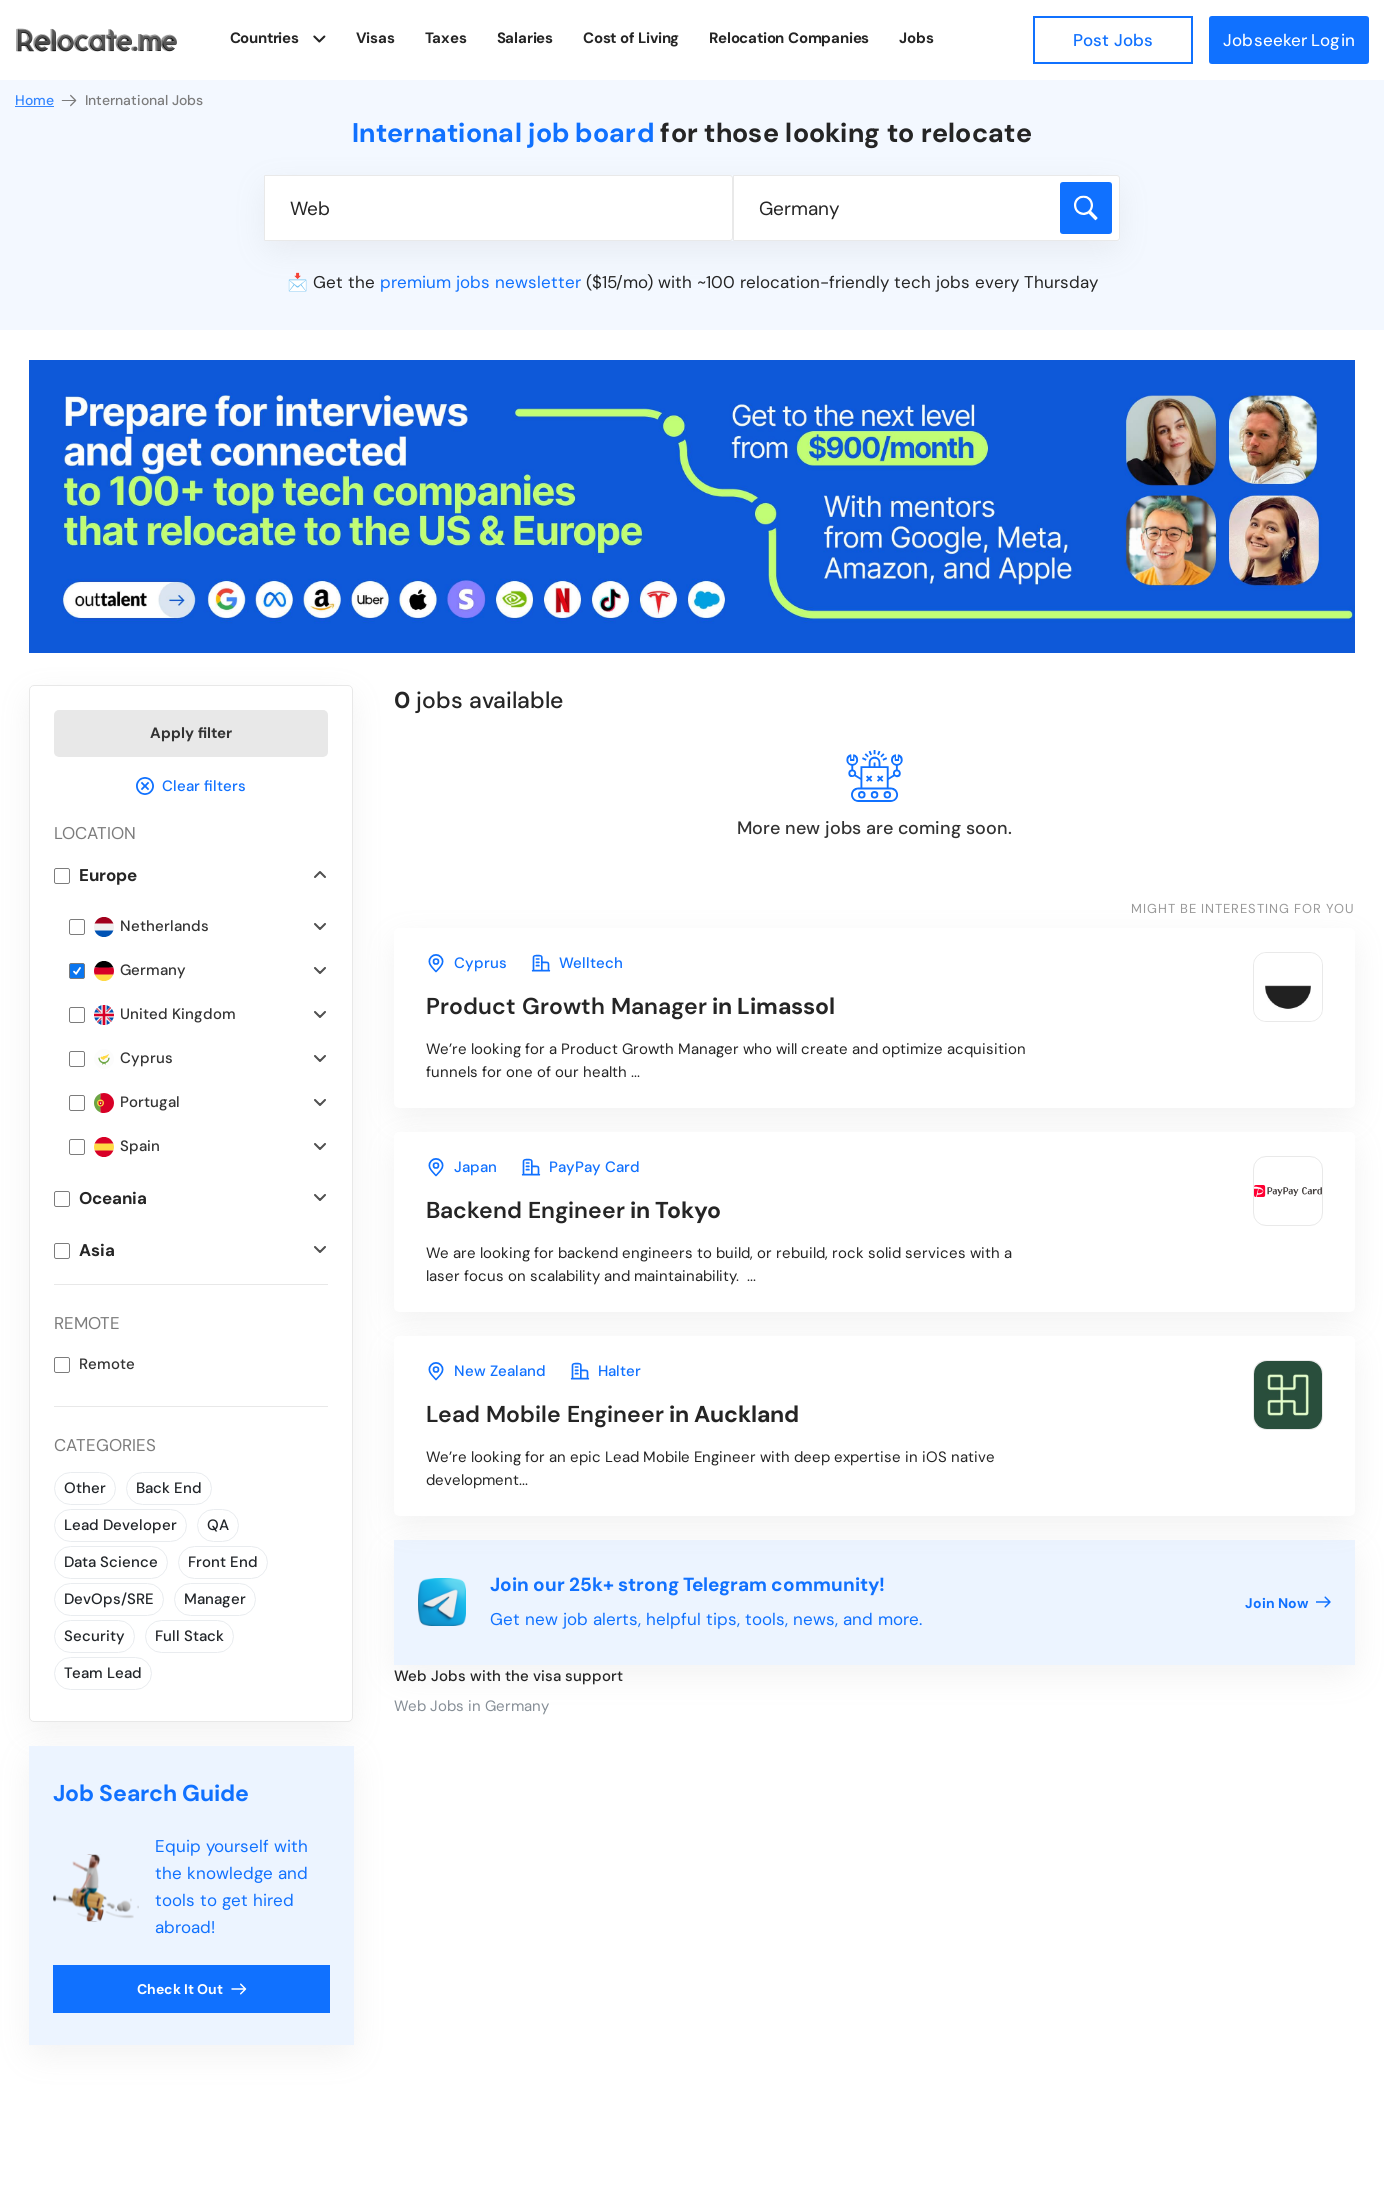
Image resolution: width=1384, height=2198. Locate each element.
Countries (264, 37)
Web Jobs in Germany (471, 1706)
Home (47, 100)
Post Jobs (1113, 40)
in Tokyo (573, 1210)
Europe (108, 875)
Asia (97, 1250)
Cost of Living (636, 38)
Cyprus (133, 1058)
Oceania (113, 1198)
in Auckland (612, 1414)
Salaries (529, 38)
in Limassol (630, 1006)
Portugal (137, 1102)
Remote (107, 1364)
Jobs (921, 38)
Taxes (450, 38)
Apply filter (191, 733)
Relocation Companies (794, 38)
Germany (140, 970)
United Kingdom (165, 1014)
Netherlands (151, 926)
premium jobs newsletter (480, 282)
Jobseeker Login (1289, 40)
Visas (379, 38)
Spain (127, 1146)
